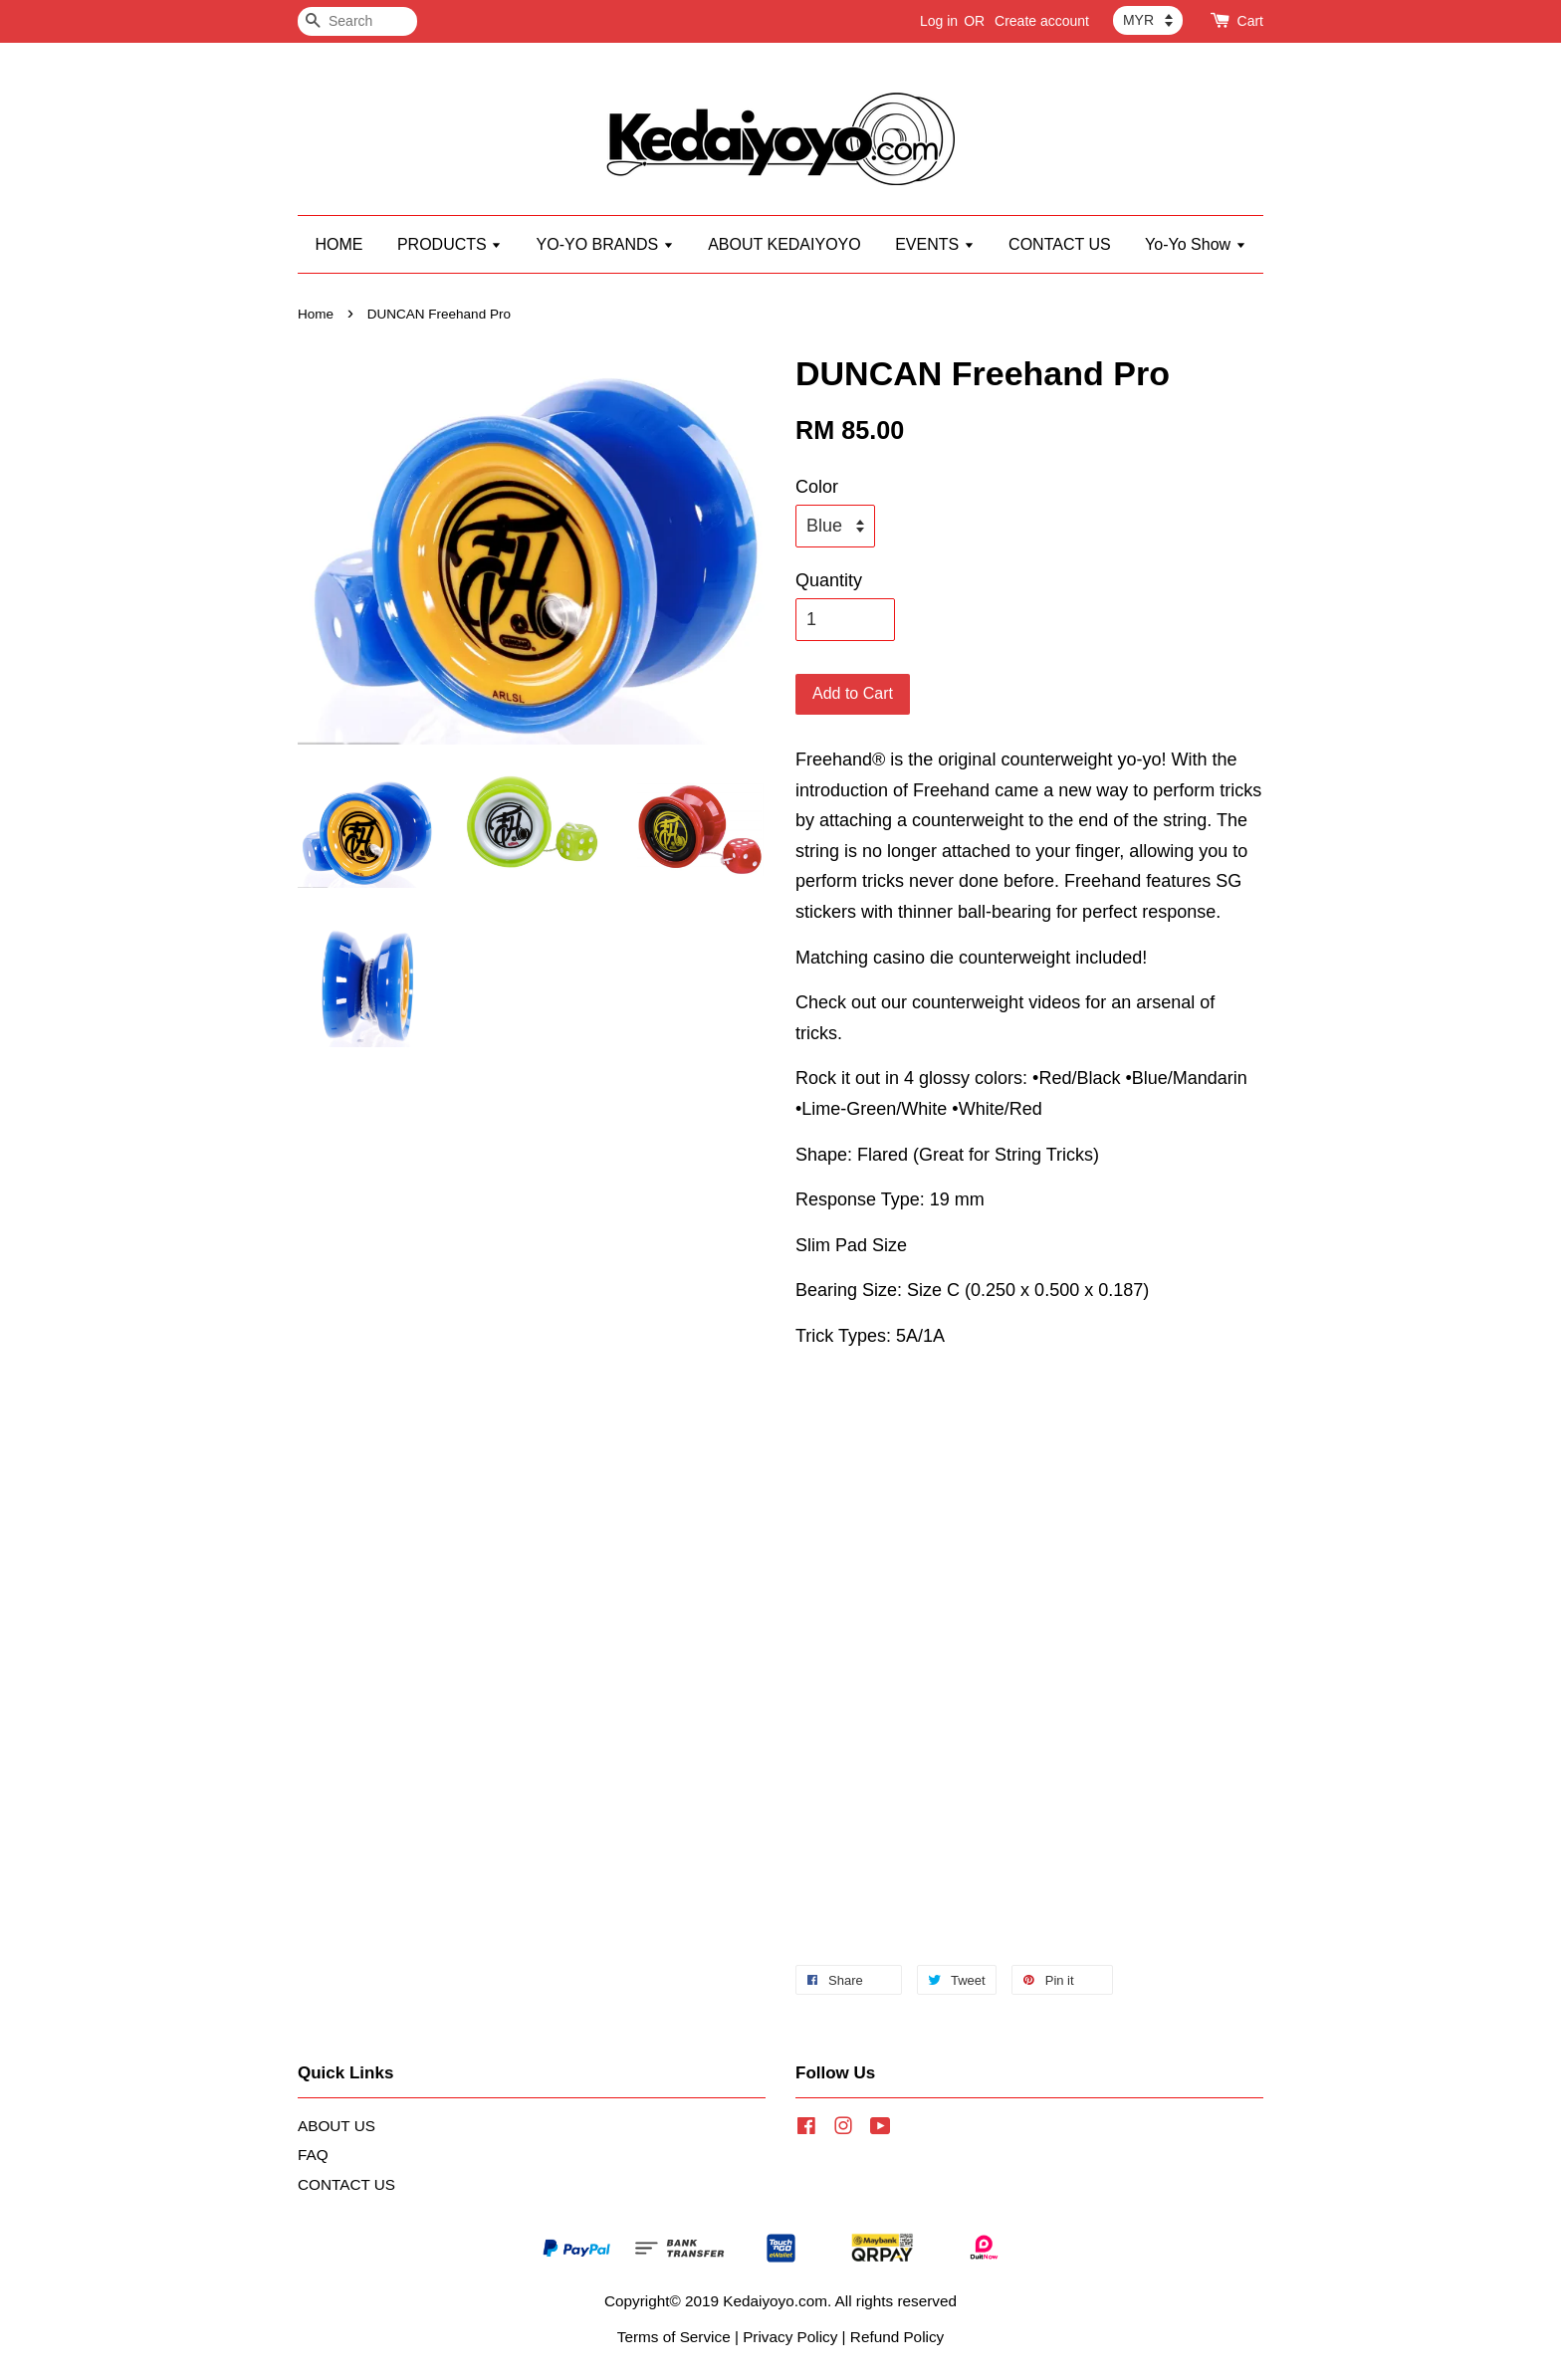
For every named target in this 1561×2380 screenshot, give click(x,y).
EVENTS (934, 244)
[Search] (357, 21)
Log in (939, 21)
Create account (1042, 21)
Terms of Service (674, 2336)
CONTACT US (1059, 244)
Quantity (828, 580)
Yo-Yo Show (1195, 244)
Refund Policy (897, 2336)
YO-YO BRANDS (605, 244)
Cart (1250, 21)
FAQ (313, 2154)
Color (816, 487)
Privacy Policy (790, 2336)
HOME (338, 244)
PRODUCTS (449, 244)
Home (316, 314)
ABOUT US (336, 2125)
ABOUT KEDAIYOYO (784, 244)
